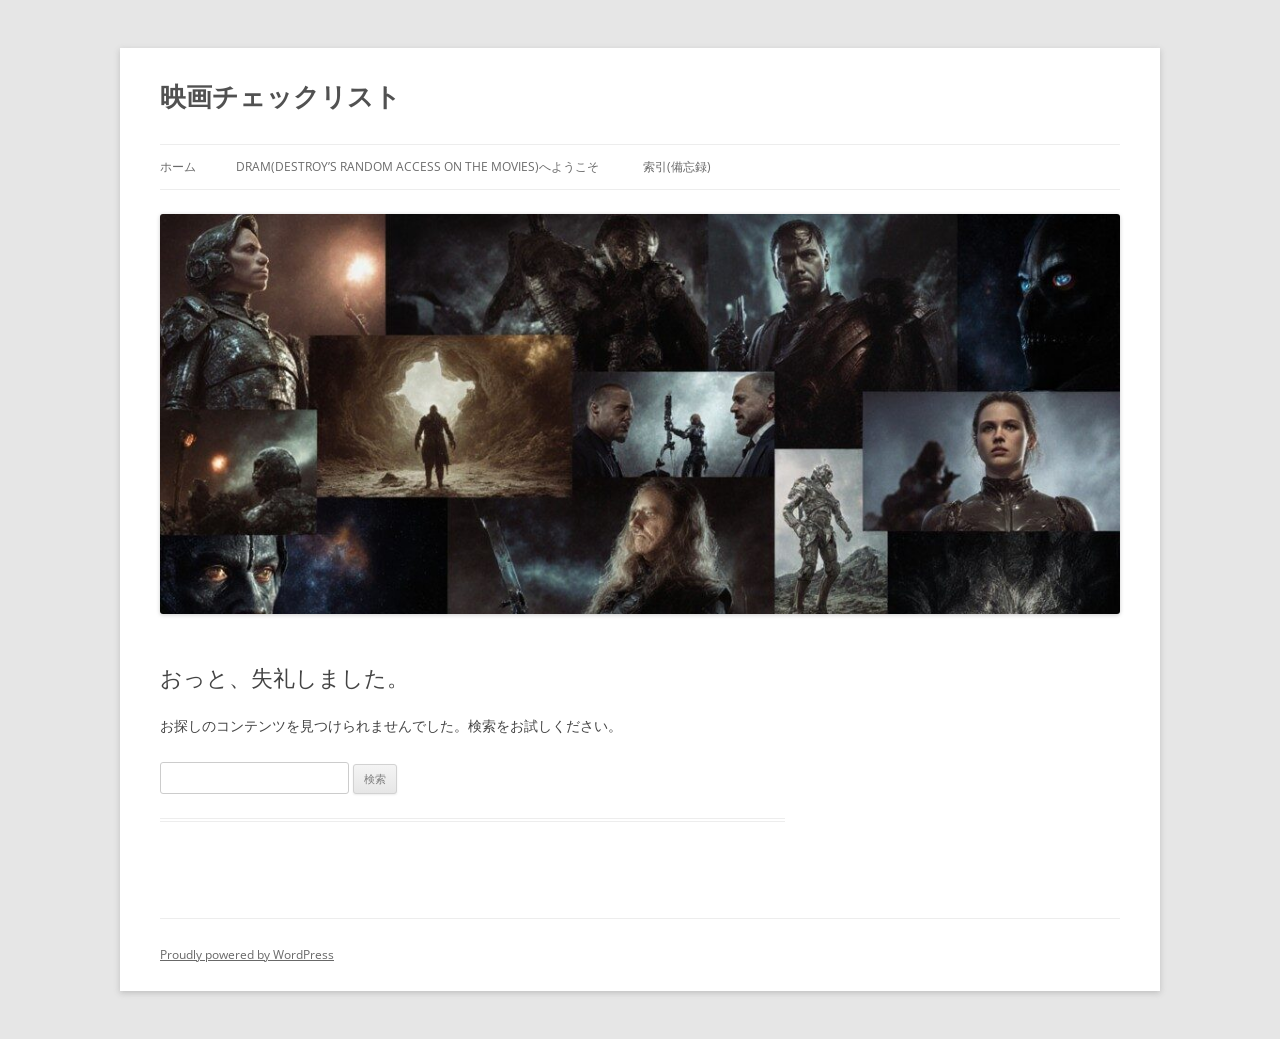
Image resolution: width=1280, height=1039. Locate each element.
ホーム (178, 166)
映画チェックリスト (280, 96)
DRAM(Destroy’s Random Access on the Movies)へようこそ (417, 166)
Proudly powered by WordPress (247, 954)
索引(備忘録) (677, 166)
